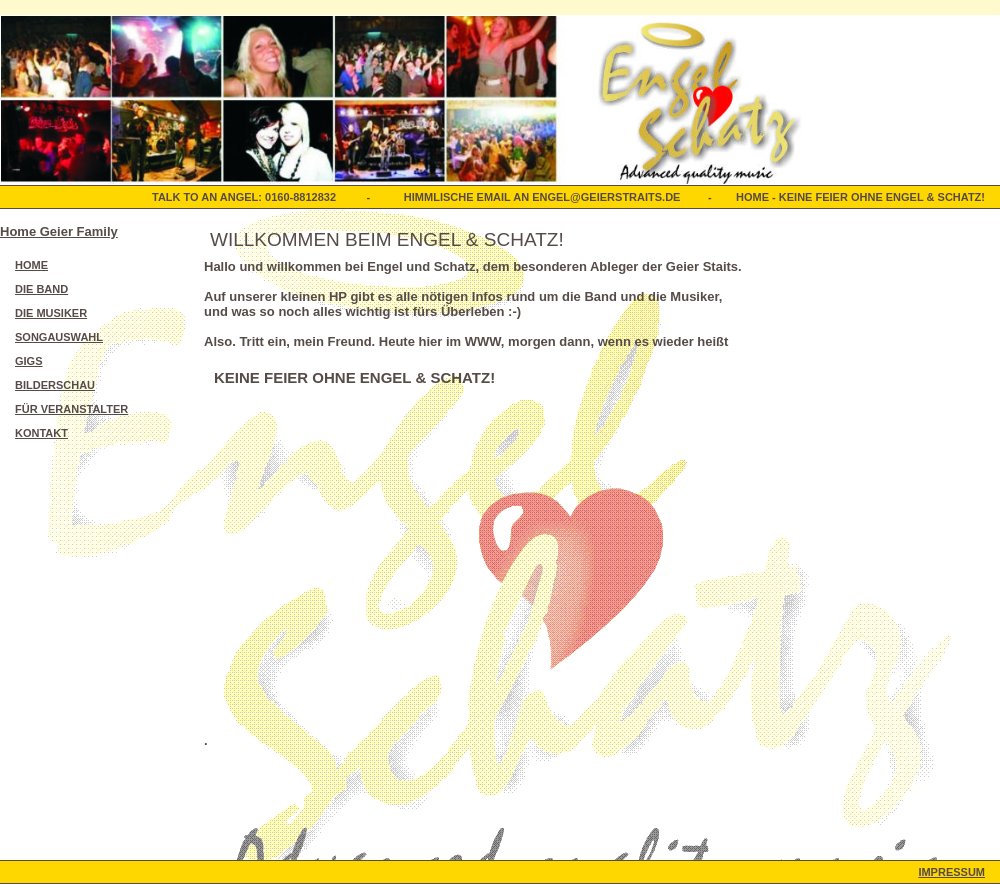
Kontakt (41, 433)
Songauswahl (59, 337)
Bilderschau (55, 385)
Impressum (951, 872)
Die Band (41, 289)
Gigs (29, 361)
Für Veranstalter (71, 409)
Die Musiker (51, 313)
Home (31, 265)
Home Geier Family (59, 231)
